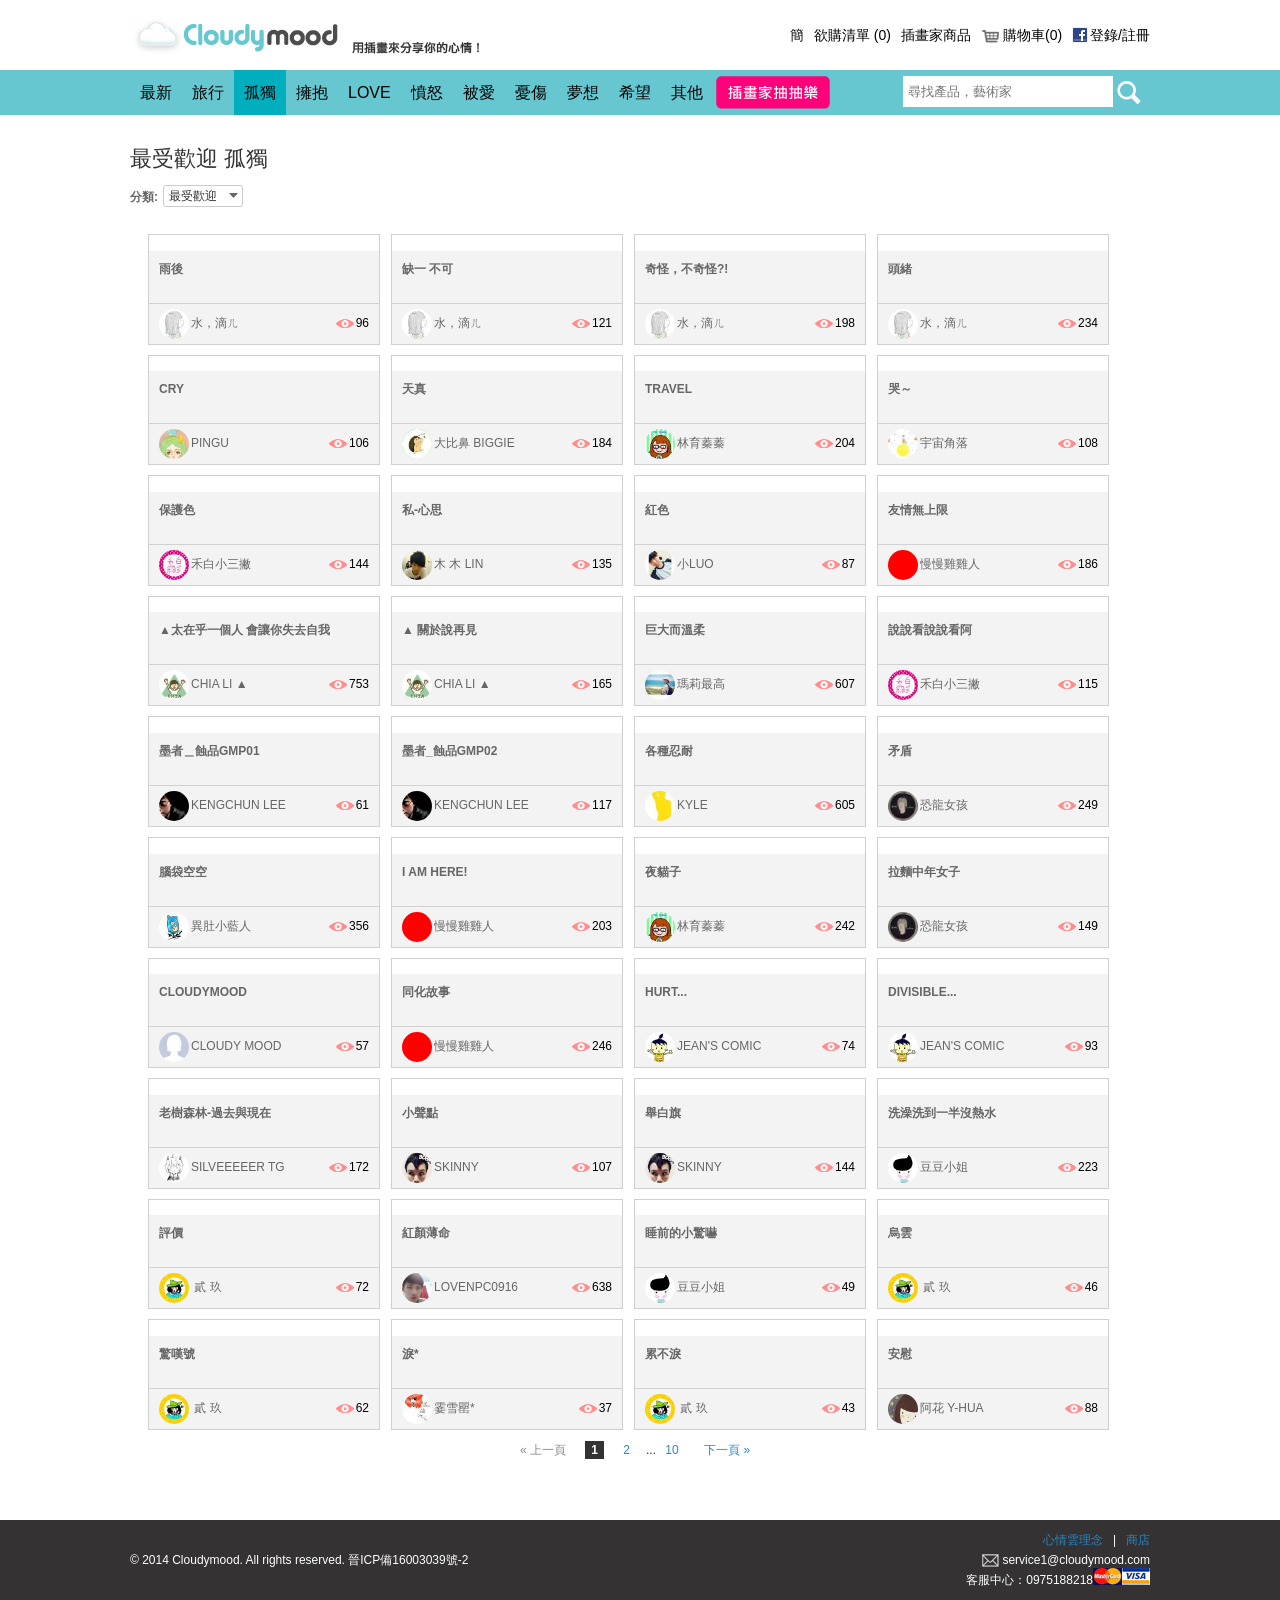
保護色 (177, 510)
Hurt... (666, 992)
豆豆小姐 (944, 1167)
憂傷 (531, 92)
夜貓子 (663, 872)
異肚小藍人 (221, 926)
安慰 (900, 1354)
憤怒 (427, 92)
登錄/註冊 (1120, 35)
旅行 (208, 92)
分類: (144, 197)
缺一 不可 (427, 269)
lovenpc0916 (476, 1288)
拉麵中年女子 (924, 872)
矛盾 (900, 751)
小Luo (695, 564)
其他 (687, 92)
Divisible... (922, 992)
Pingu (210, 443)
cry (171, 389)
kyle (692, 805)
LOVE (369, 92)
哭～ (900, 389)
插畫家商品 (936, 35)
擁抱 (312, 92)
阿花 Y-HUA (952, 1408)
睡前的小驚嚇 (681, 1233)
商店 (1138, 1540)
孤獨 (260, 92)
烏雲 (900, 1233)
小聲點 (420, 1113)
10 (671, 1450)
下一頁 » (727, 1450)
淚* (410, 1354)
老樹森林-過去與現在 (215, 1113)
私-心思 (422, 510)
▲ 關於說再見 (439, 630)
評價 (171, 1233)
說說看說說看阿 (930, 630)
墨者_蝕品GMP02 (449, 751)
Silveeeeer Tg (238, 1167)
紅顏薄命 (426, 1233)
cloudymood (203, 992)
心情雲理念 (1073, 1540)
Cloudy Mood (236, 1046)
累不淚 (663, 1354)
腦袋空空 (183, 872)
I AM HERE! (435, 872)
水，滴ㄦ (215, 323)
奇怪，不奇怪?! (686, 269)
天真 (414, 389)
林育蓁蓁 (701, 443)
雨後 (171, 269)
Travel (668, 389)
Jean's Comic (719, 1046)
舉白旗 (663, 1113)
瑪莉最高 (701, 685)
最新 (156, 92)
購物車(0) (1032, 35)
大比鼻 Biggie (474, 443)
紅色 (657, 510)
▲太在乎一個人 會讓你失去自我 (244, 630)
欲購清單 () (852, 35)
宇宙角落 (944, 443)
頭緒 (900, 269)
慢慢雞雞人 (950, 564)
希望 (635, 92)
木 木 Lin (458, 564)
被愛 (479, 92)
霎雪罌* (454, 1408)
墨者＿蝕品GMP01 (209, 751)
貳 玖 (206, 1288)
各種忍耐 (669, 751)
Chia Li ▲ (219, 685)
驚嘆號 (177, 1354)
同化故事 (426, 992)
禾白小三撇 (221, 564)
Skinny (456, 1167)
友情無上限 (918, 510)
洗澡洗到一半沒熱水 (942, 1113)
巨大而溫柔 (675, 630)
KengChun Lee (238, 805)
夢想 (583, 92)
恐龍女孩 (944, 805)
